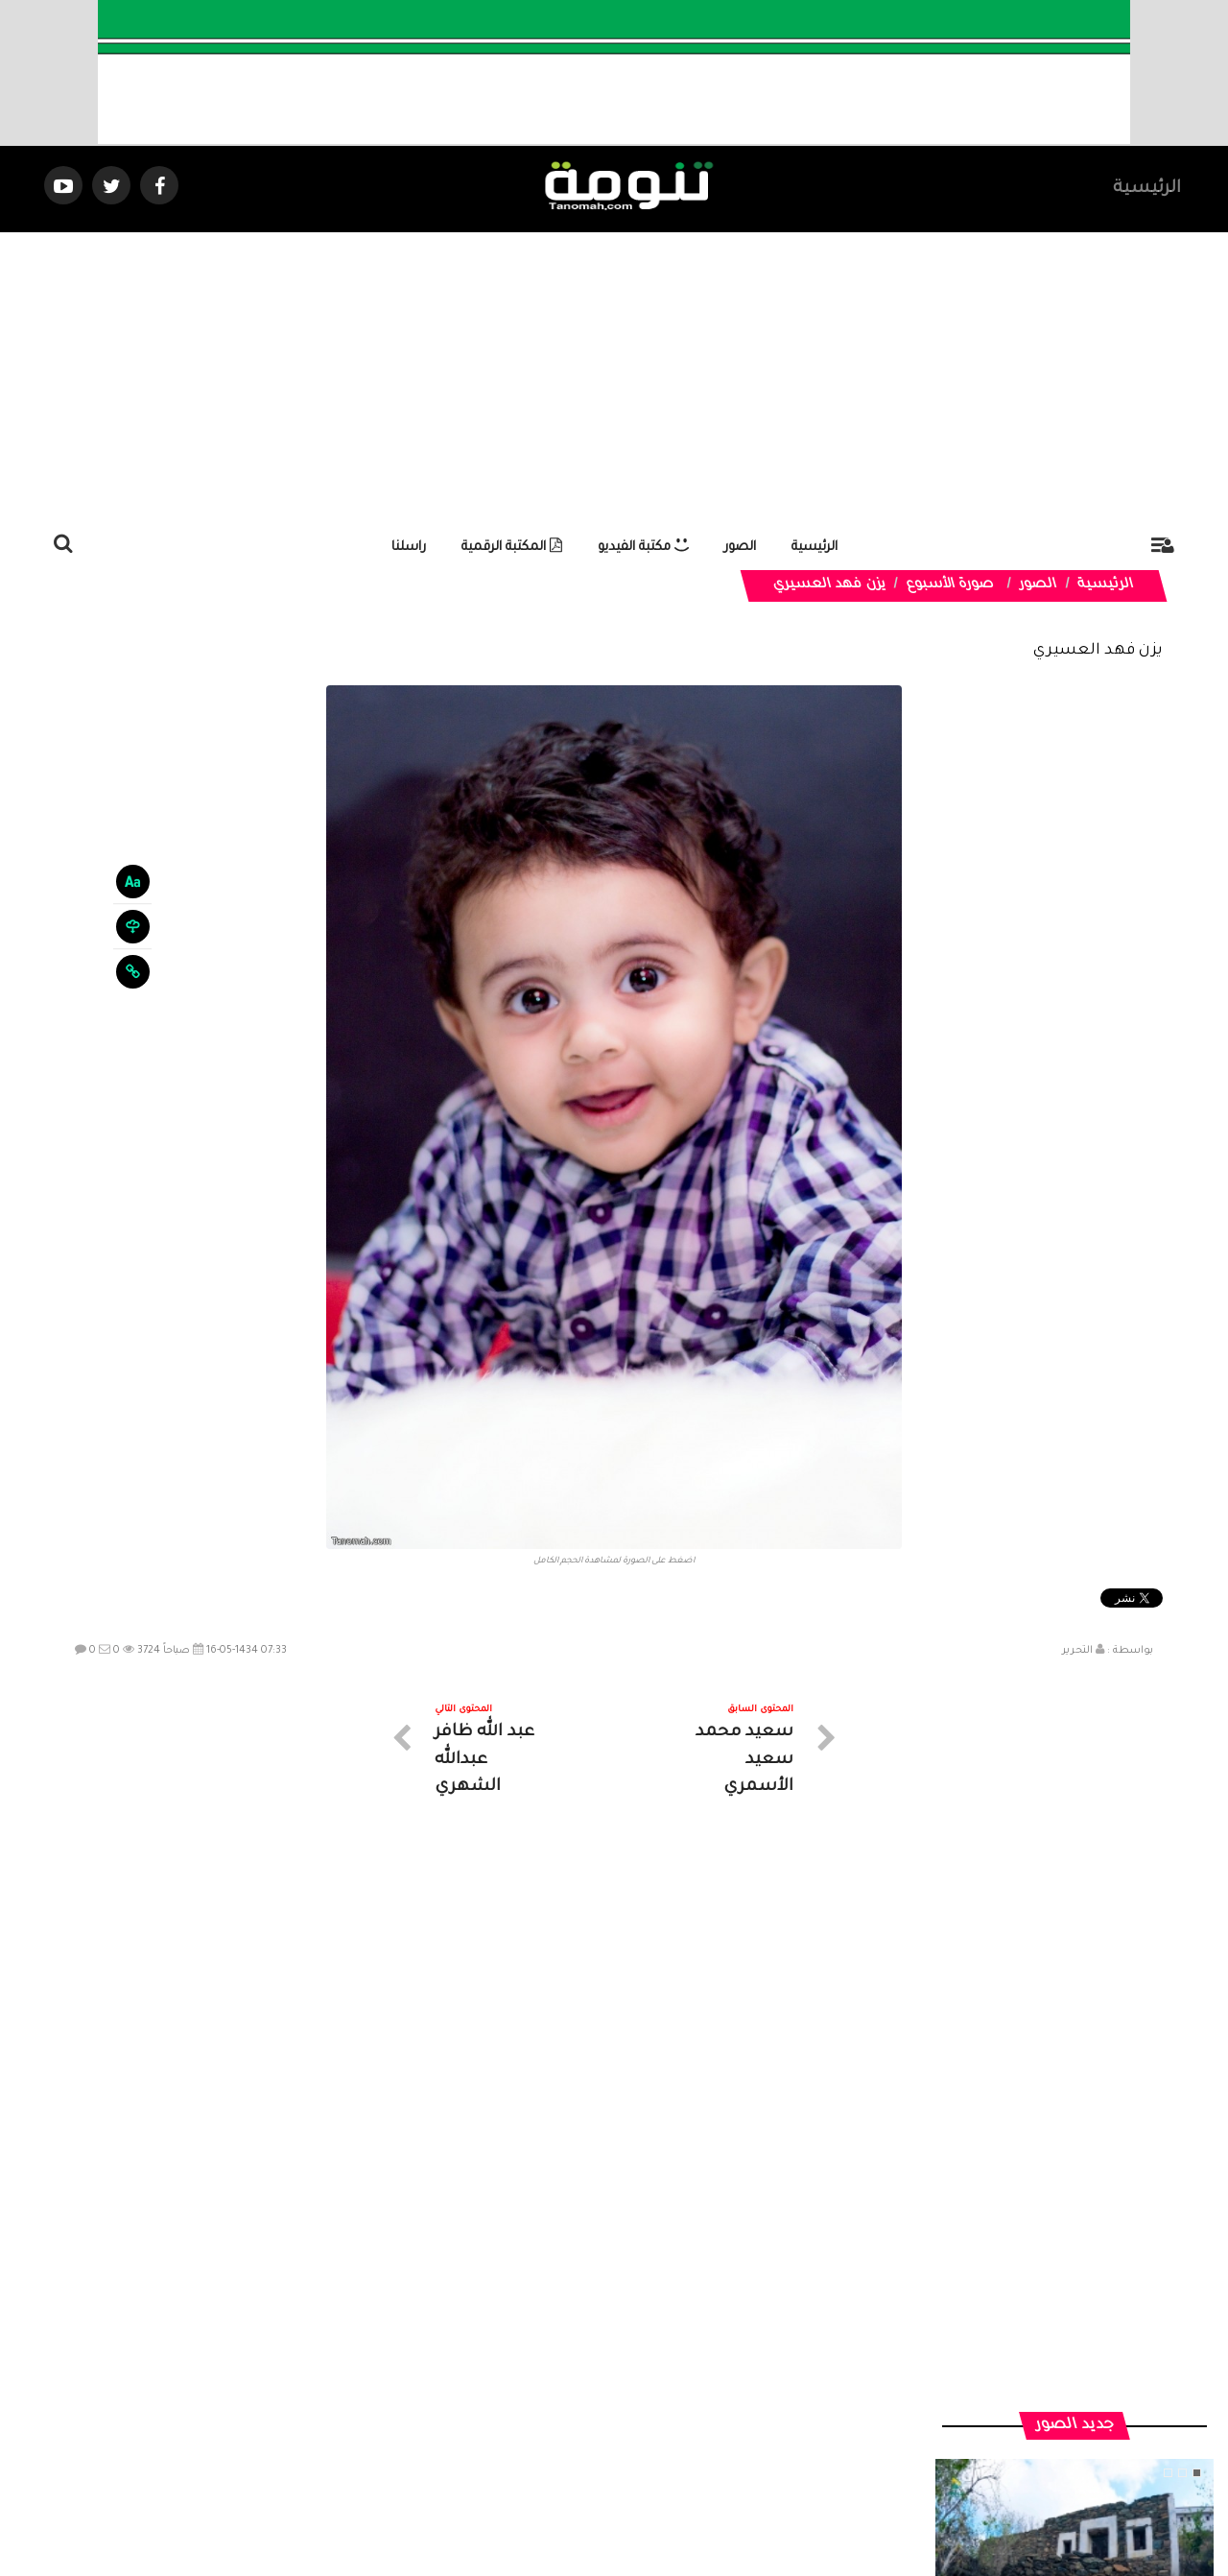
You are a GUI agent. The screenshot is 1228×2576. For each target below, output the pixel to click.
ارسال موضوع (436, 2404)
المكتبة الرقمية (511, 547)
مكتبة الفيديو (643, 547)
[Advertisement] (614, 376)
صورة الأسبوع (950, 585)
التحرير (1077, 1651)
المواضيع (737, 2404)
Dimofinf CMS (630, 2497)
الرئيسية (1147, 189)
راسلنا (408, 547)
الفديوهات (661, 2404)
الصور (740, 547)
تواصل (518, 2404)
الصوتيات (585, 2404)
